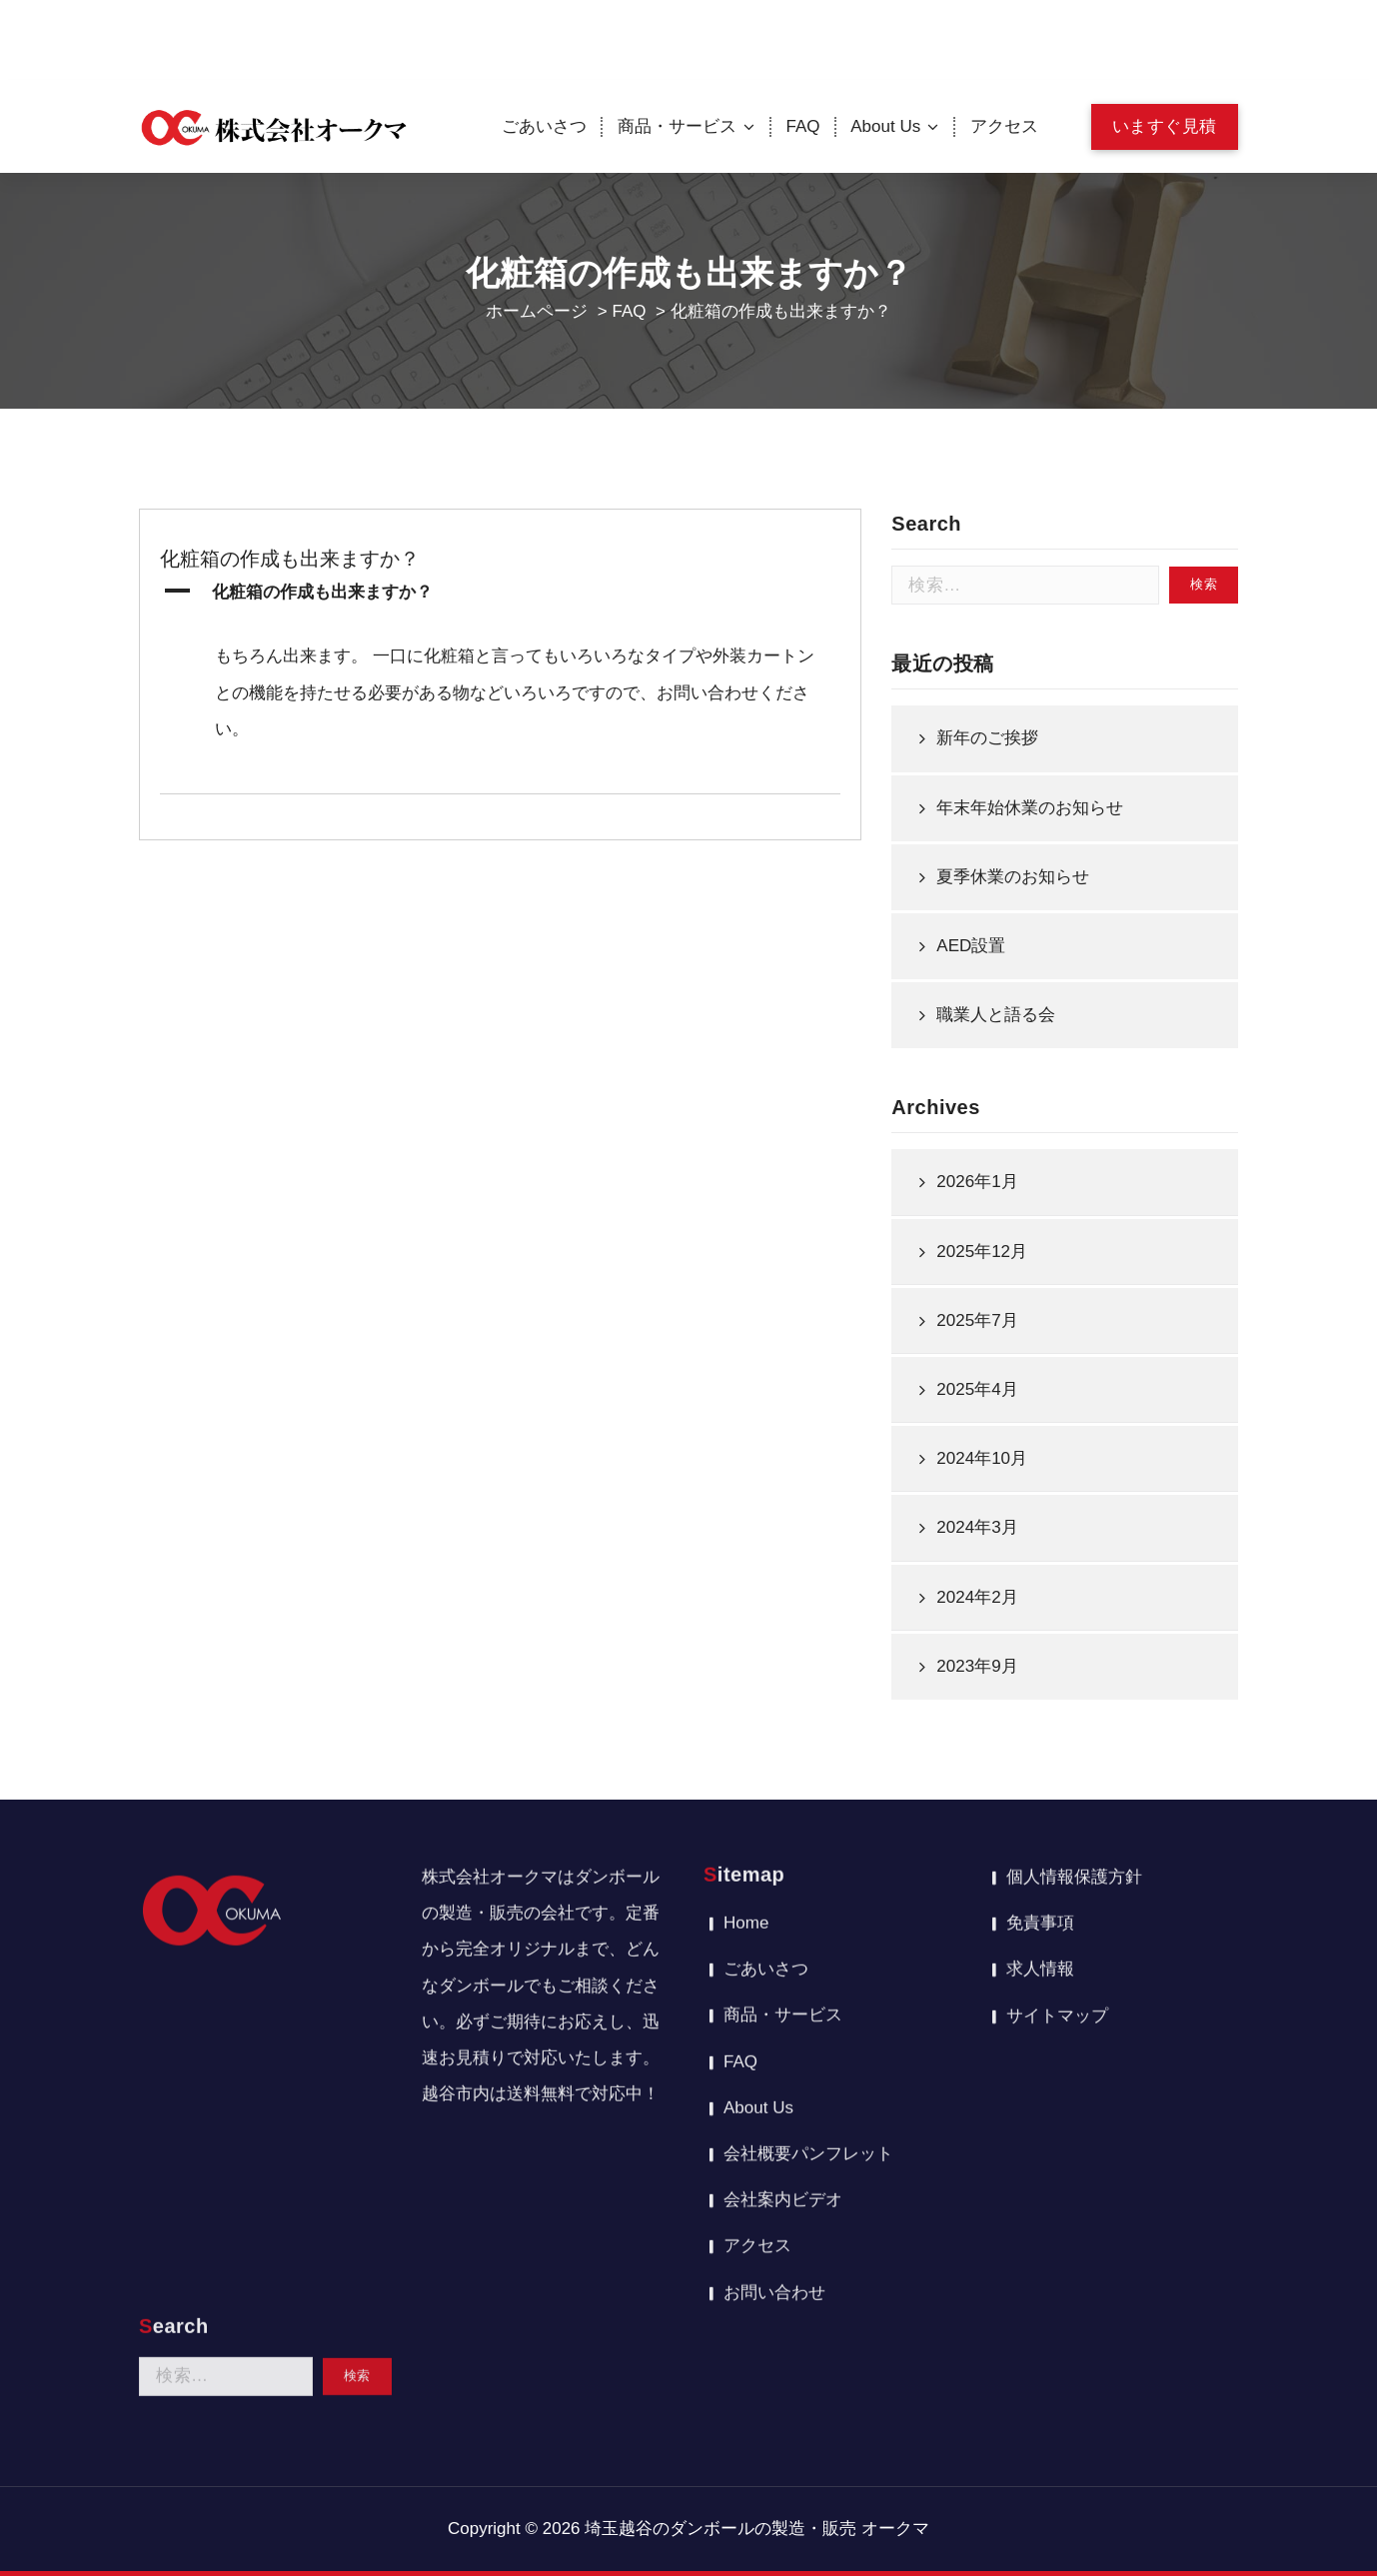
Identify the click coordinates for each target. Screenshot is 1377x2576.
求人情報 (1040, 1735)
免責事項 (1040, 1689)
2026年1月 (976, 1243)
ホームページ (537, 311)
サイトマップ (1057, 1781)
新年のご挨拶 (987, 799)
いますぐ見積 (1164, 126)
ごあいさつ (544, 126)
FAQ (803, 126)
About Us (885, 126)
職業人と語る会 (995, 1076)
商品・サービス (677, 126)
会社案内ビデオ (782, 1965)
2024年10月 (981, 1520)
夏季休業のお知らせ (1012, 938)
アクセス (1004, 126)
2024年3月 (976, 1590)
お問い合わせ (774, 2057)
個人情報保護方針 (1074, 1643)
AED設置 (970, 1007)
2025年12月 (981, 1313)
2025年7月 (976, 1382)
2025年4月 (976, 1451)
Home (745, 1689)
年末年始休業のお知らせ (1029, 869)
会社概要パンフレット (808, 1920)
